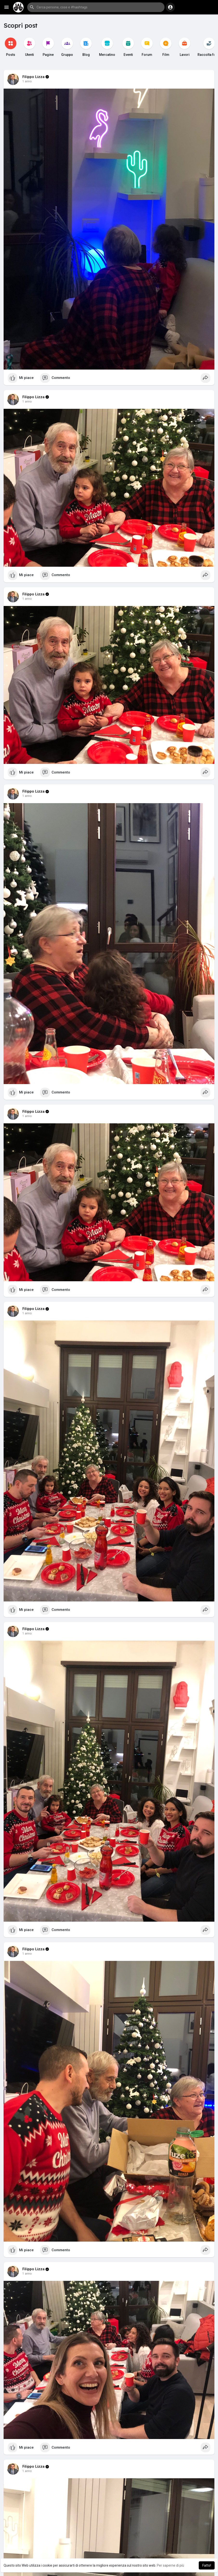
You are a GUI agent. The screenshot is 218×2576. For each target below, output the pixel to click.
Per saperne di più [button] (170, 2565)
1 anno (27, 81)
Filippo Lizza (33, 77)
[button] (96, 7)
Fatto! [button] (206, 2565)
